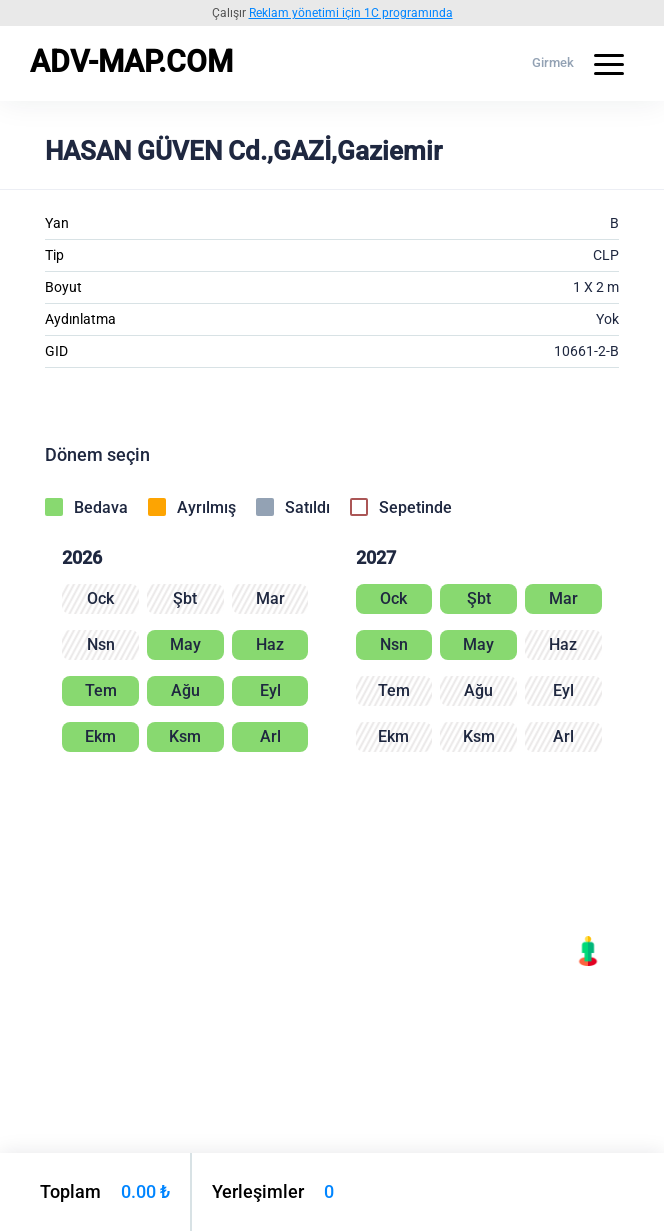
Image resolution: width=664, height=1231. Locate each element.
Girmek (553, 62)
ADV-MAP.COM (131, 61)
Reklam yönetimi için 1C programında (351, 13)
